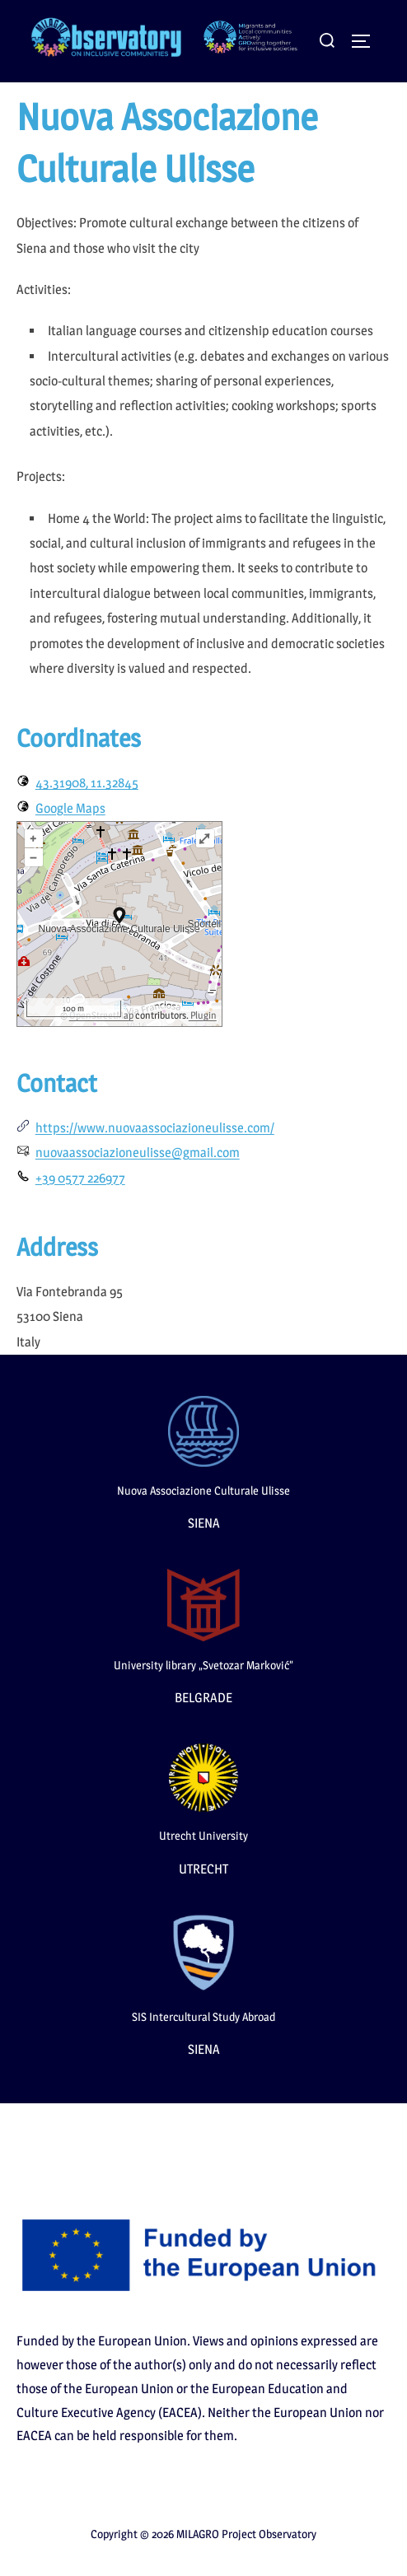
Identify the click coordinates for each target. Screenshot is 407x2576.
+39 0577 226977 (80, 1178)
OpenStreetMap (101, 1015)
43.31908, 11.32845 (86, 783)
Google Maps (70, 808)
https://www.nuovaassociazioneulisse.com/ (154, 1128)
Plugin (203, 1015)
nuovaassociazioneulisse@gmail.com (137, 1152)
